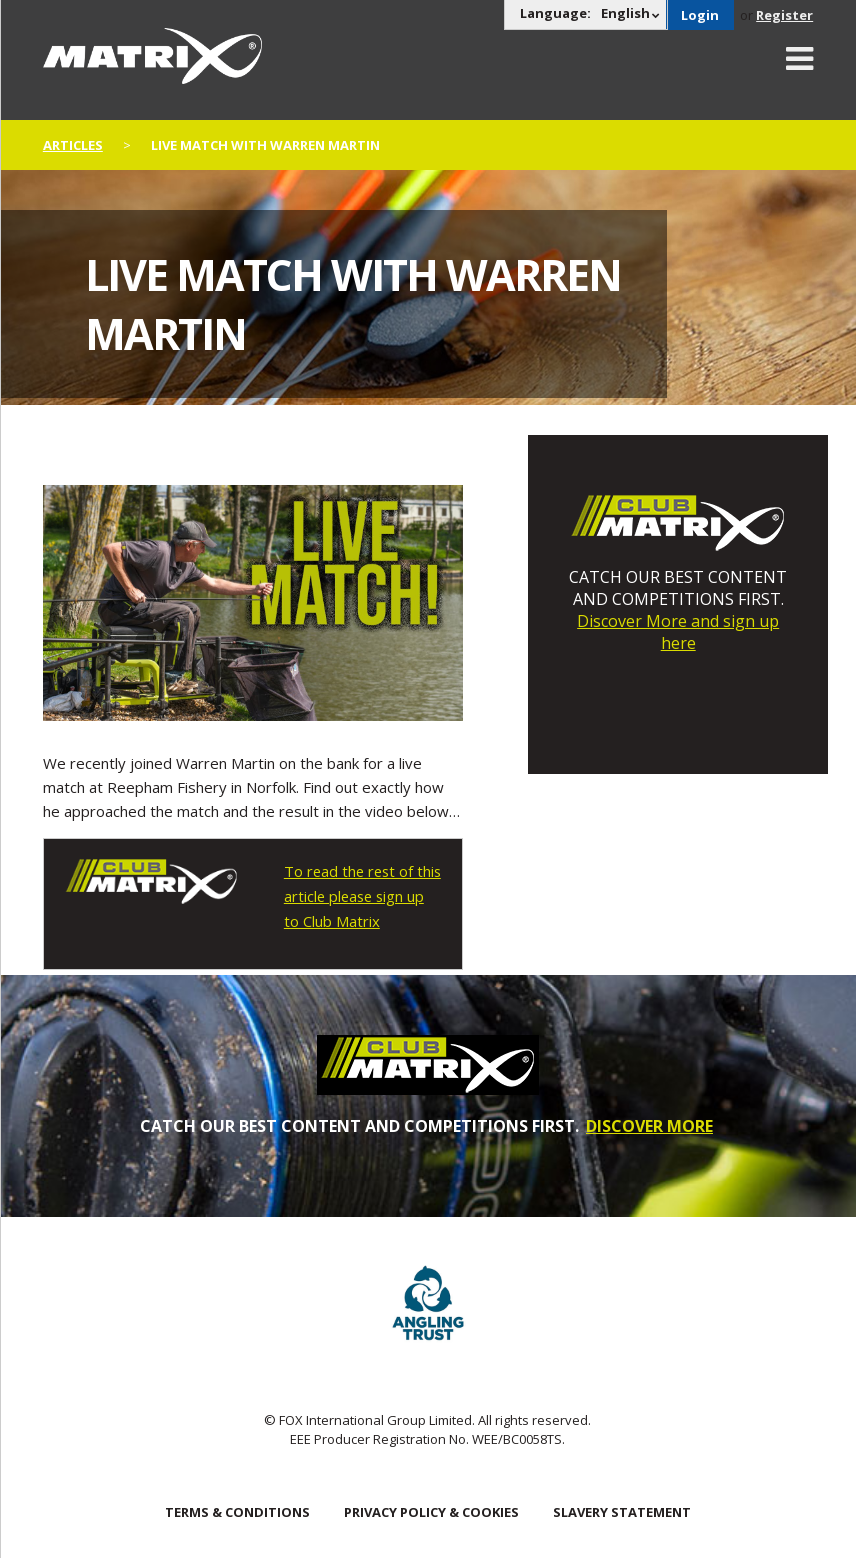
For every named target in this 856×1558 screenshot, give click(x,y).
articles (73, 145)
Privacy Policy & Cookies (431, 1509)
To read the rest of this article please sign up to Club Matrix (360, 895)
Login (700, 15)
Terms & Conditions (237, 1509)
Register (784, 15)
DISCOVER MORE (649, 1123)
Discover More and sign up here (678, 632)
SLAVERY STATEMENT (622, 1509)
